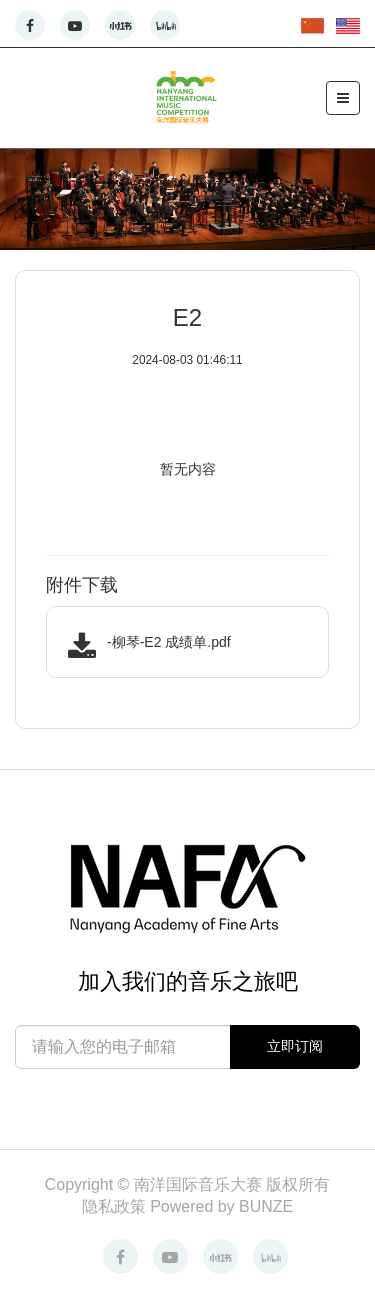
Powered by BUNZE (221, 1206)
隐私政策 (116, 1206)
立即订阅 (295, 1046)
